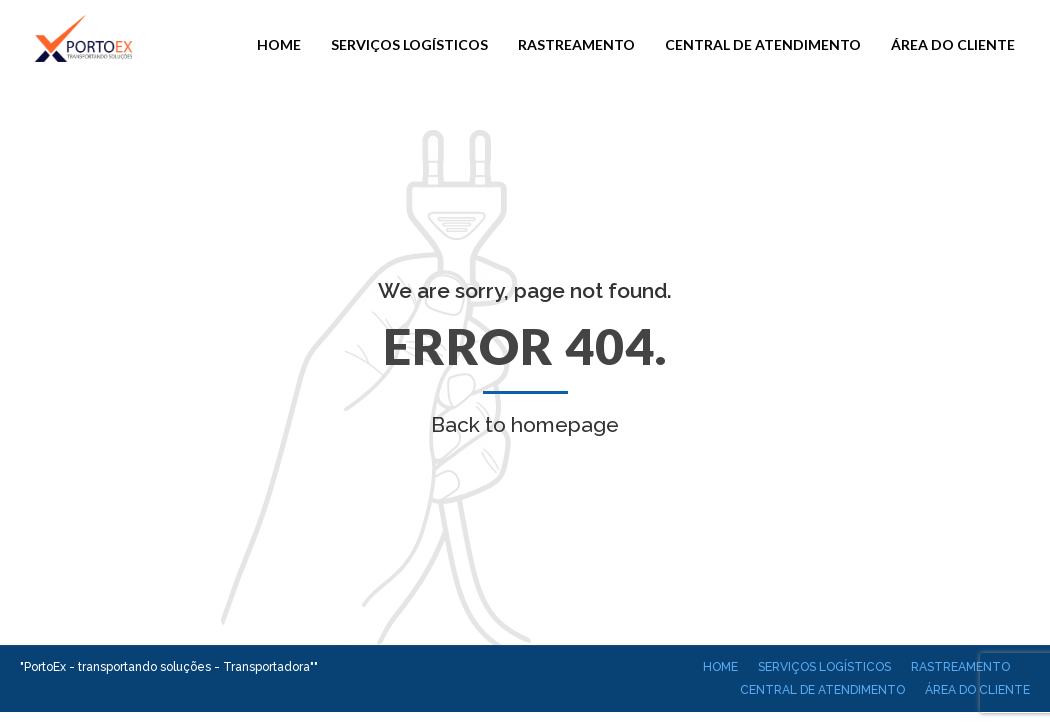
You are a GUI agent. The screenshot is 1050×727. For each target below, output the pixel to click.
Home (279, 44)
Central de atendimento (763, 44)
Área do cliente (953, 44)
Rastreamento (576, 44)
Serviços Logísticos (409, 44)
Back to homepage (525, 424)
